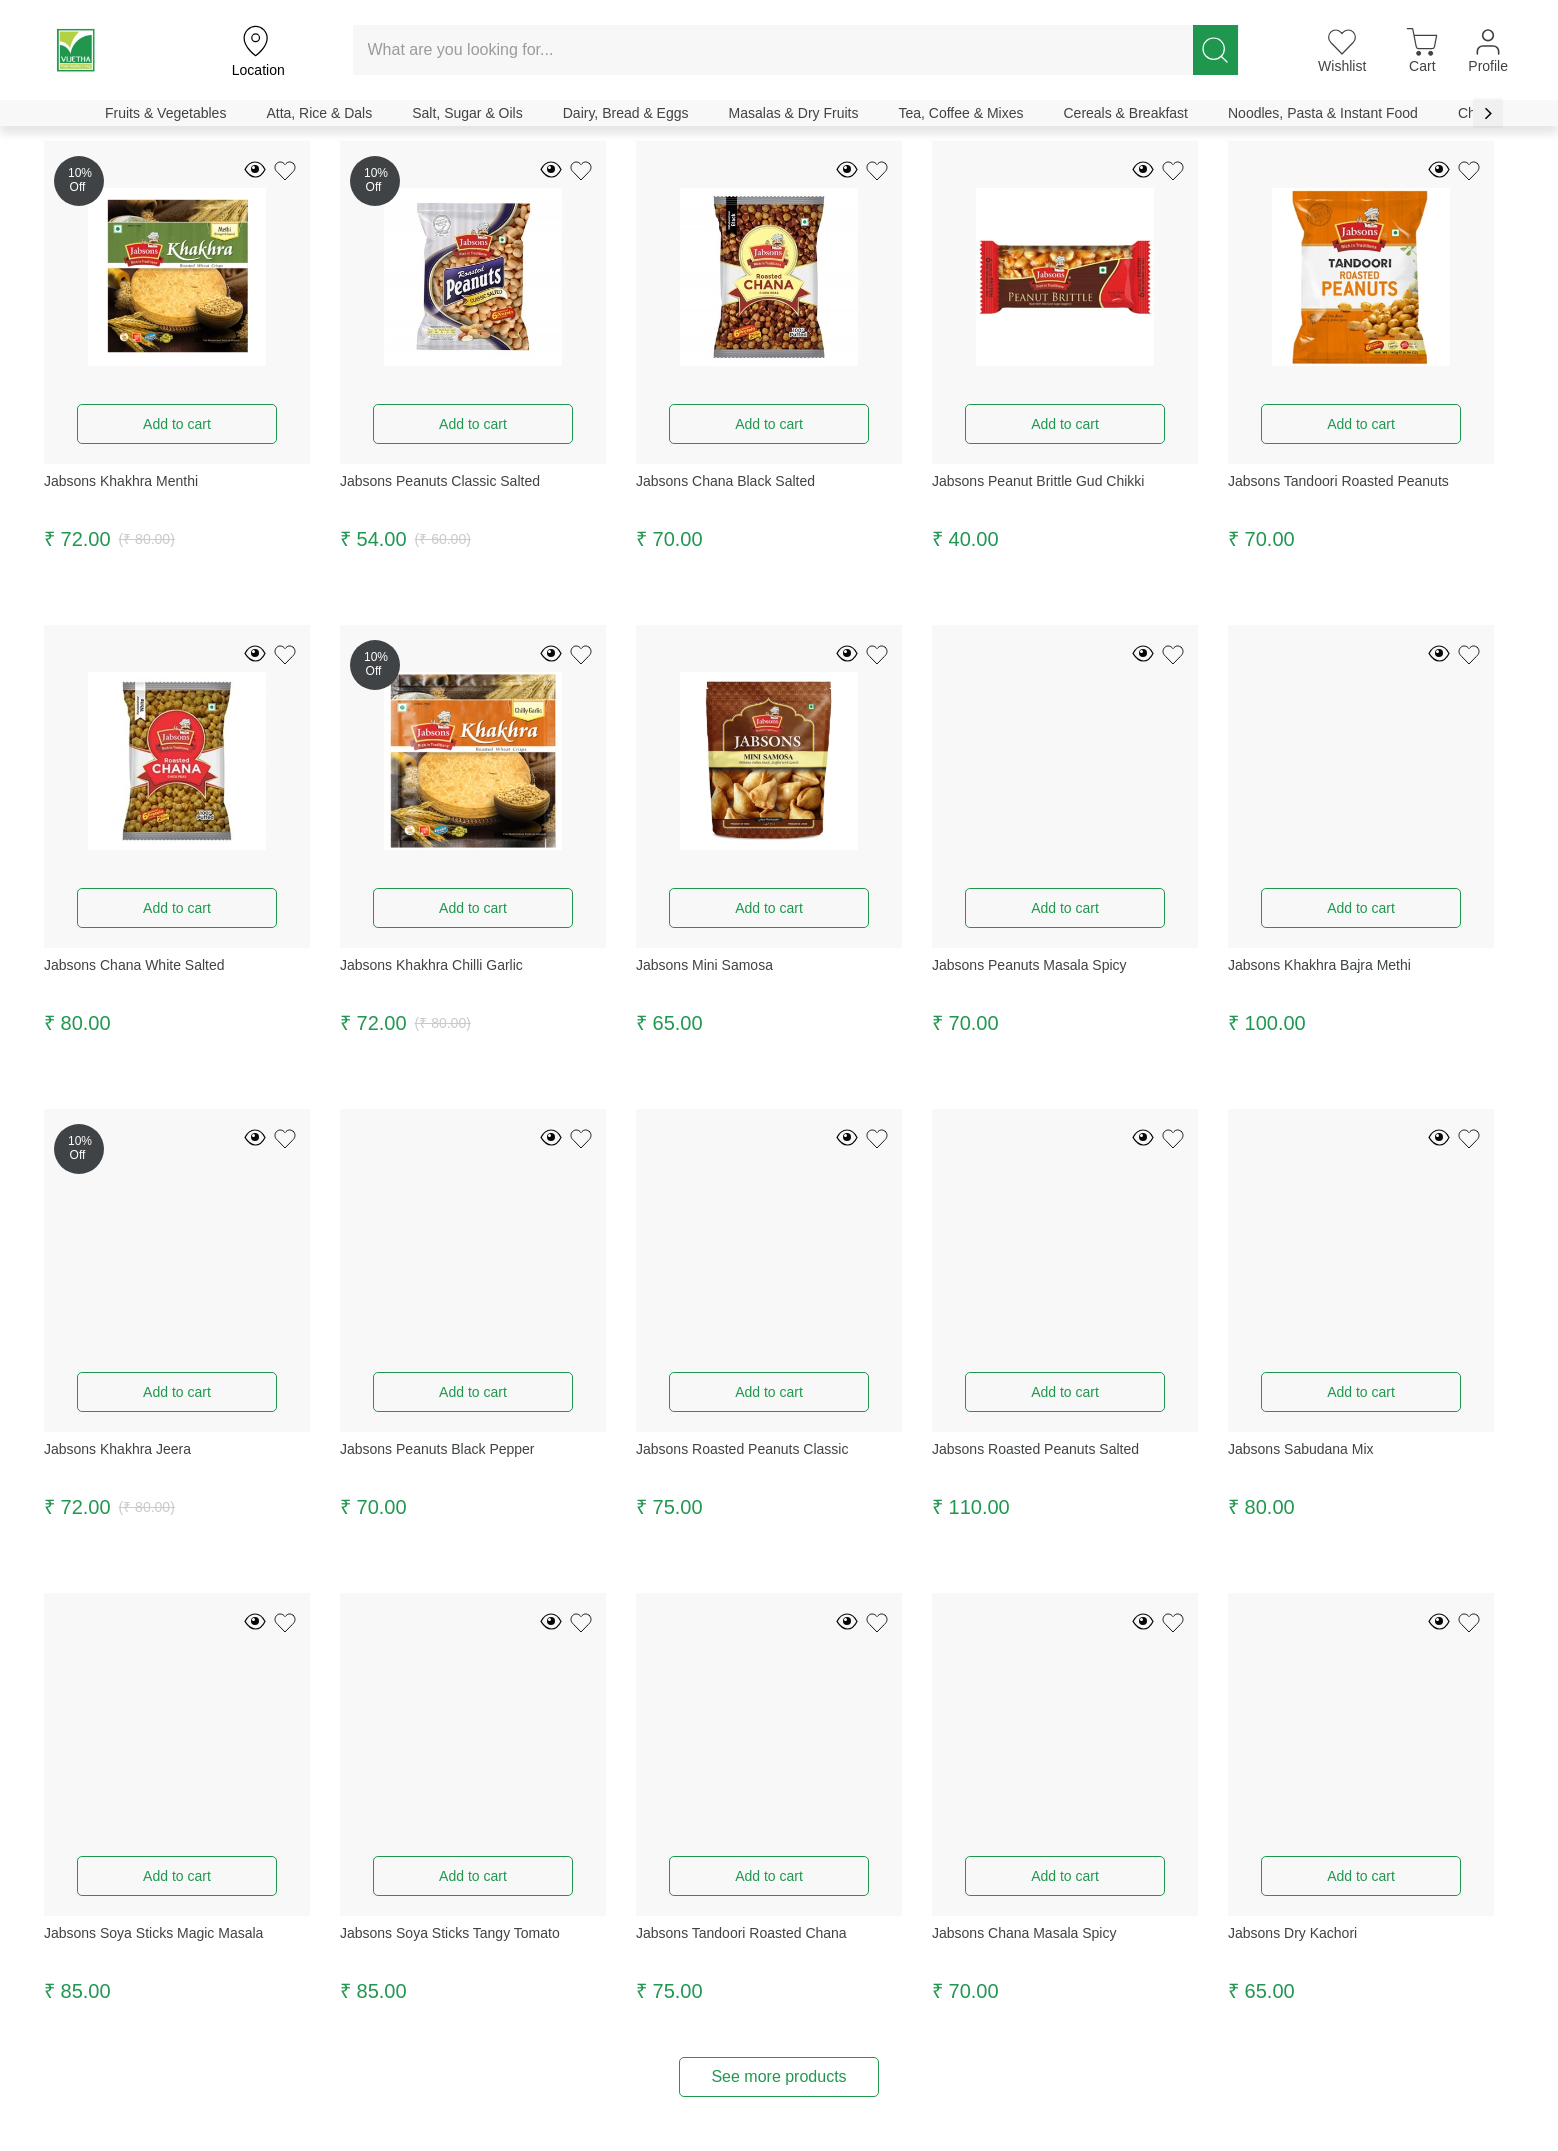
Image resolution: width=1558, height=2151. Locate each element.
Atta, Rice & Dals (319, 113)
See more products (778, 2076)
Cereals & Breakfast (1125, 113)
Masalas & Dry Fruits (794, 113)
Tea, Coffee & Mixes (960, 113)
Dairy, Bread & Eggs (626, 113)
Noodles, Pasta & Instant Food (1323, 113)
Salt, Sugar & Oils (467, 113)
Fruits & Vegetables (165, 113)
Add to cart (177, 424)
